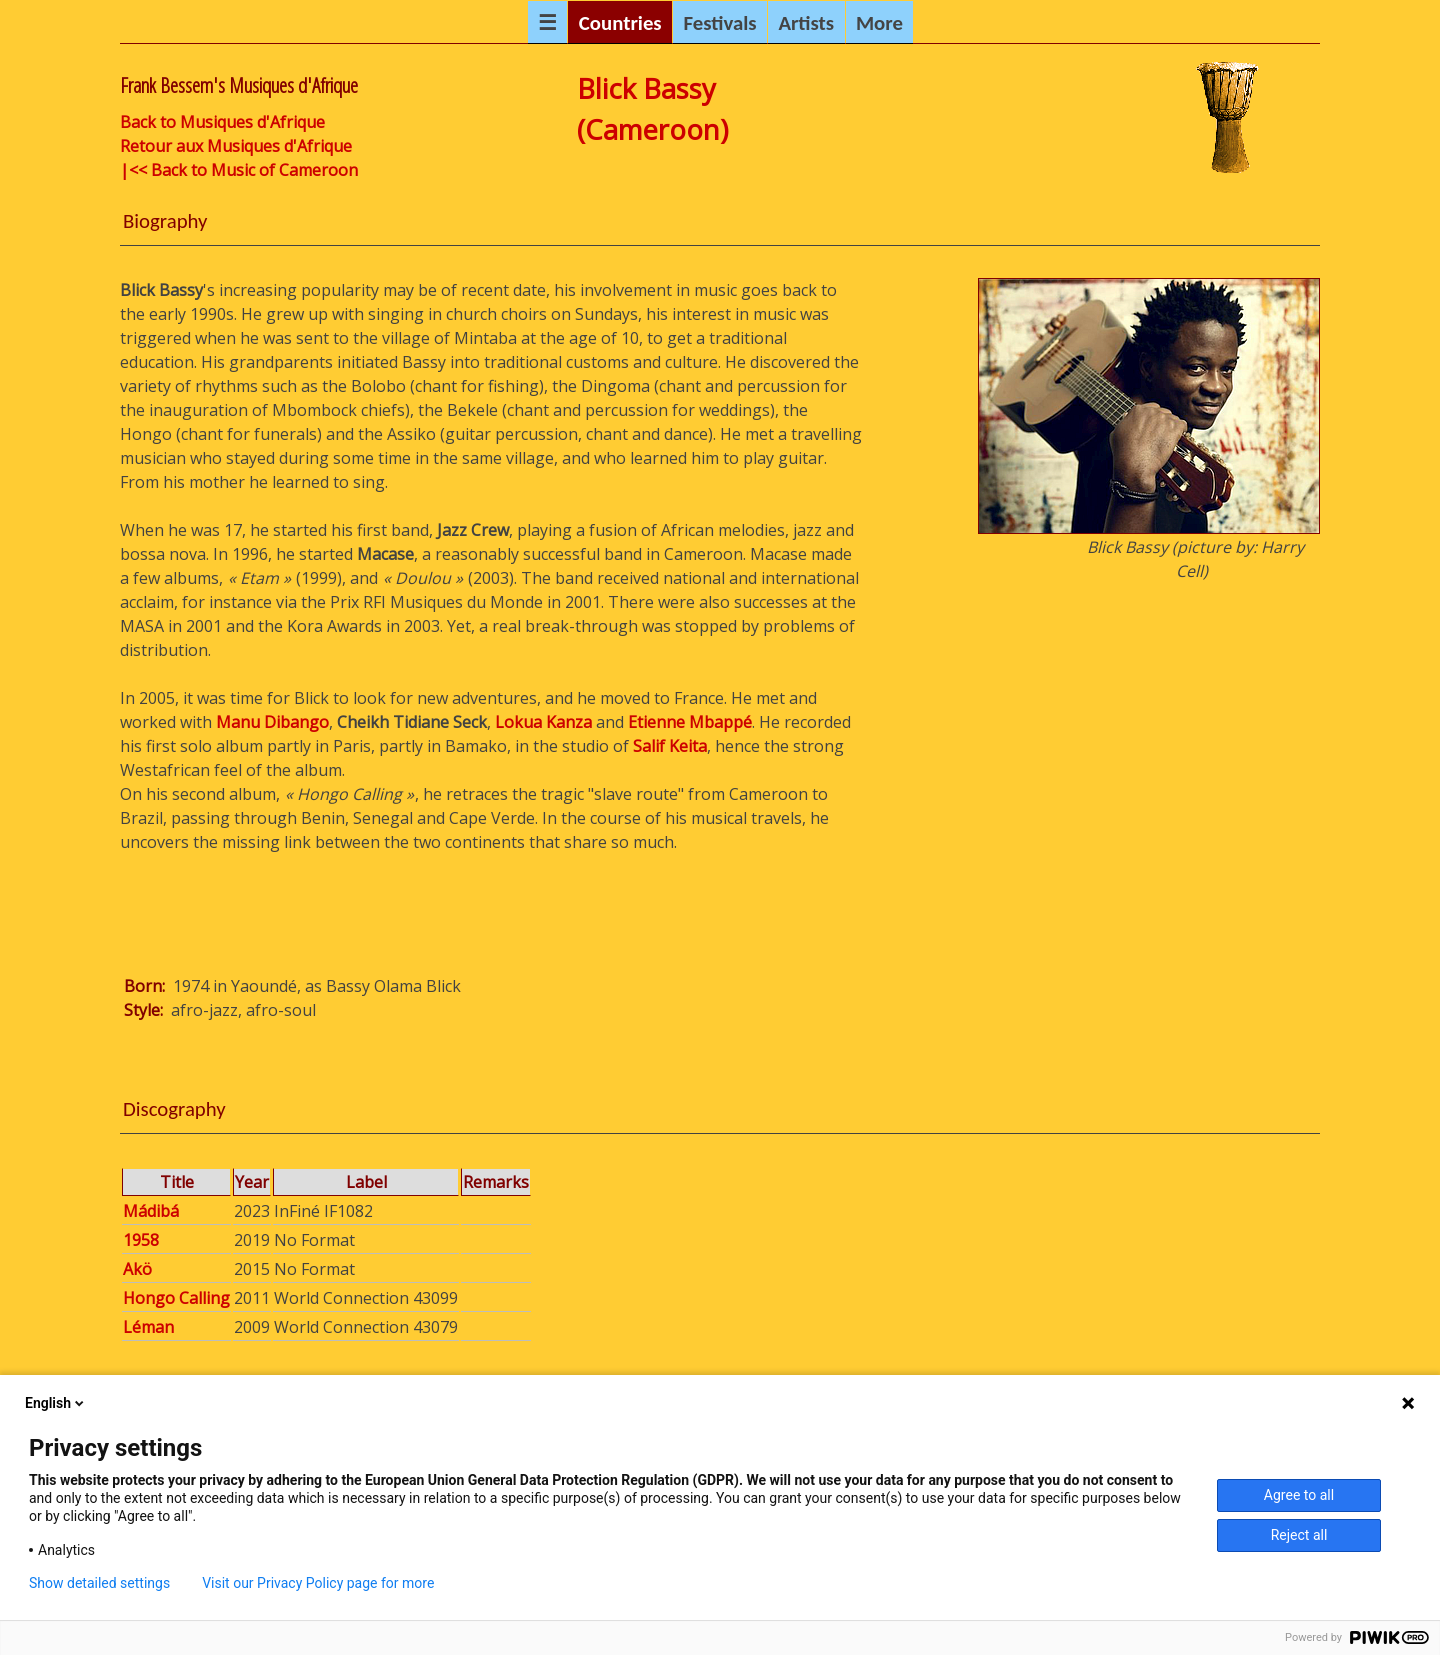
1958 (141, 1240)
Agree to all (1299, 1495)
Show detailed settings (99, 1583)
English (56, 1403)
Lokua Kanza (543, 722)
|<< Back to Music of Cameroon (239, 170)
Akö (137, 1269)
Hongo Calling (176, 1298)
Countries (620, 23)
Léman (148, 1327)
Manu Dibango (272, 722)
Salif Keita (670, 746)
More (879, 23)
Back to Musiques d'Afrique (222, 122)
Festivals (719, 23)
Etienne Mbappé (690, 722)
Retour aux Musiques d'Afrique (236, 146)
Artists (806, 23)
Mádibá (151, 1211)
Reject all (1299, 1535)
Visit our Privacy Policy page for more (318, 1583)
